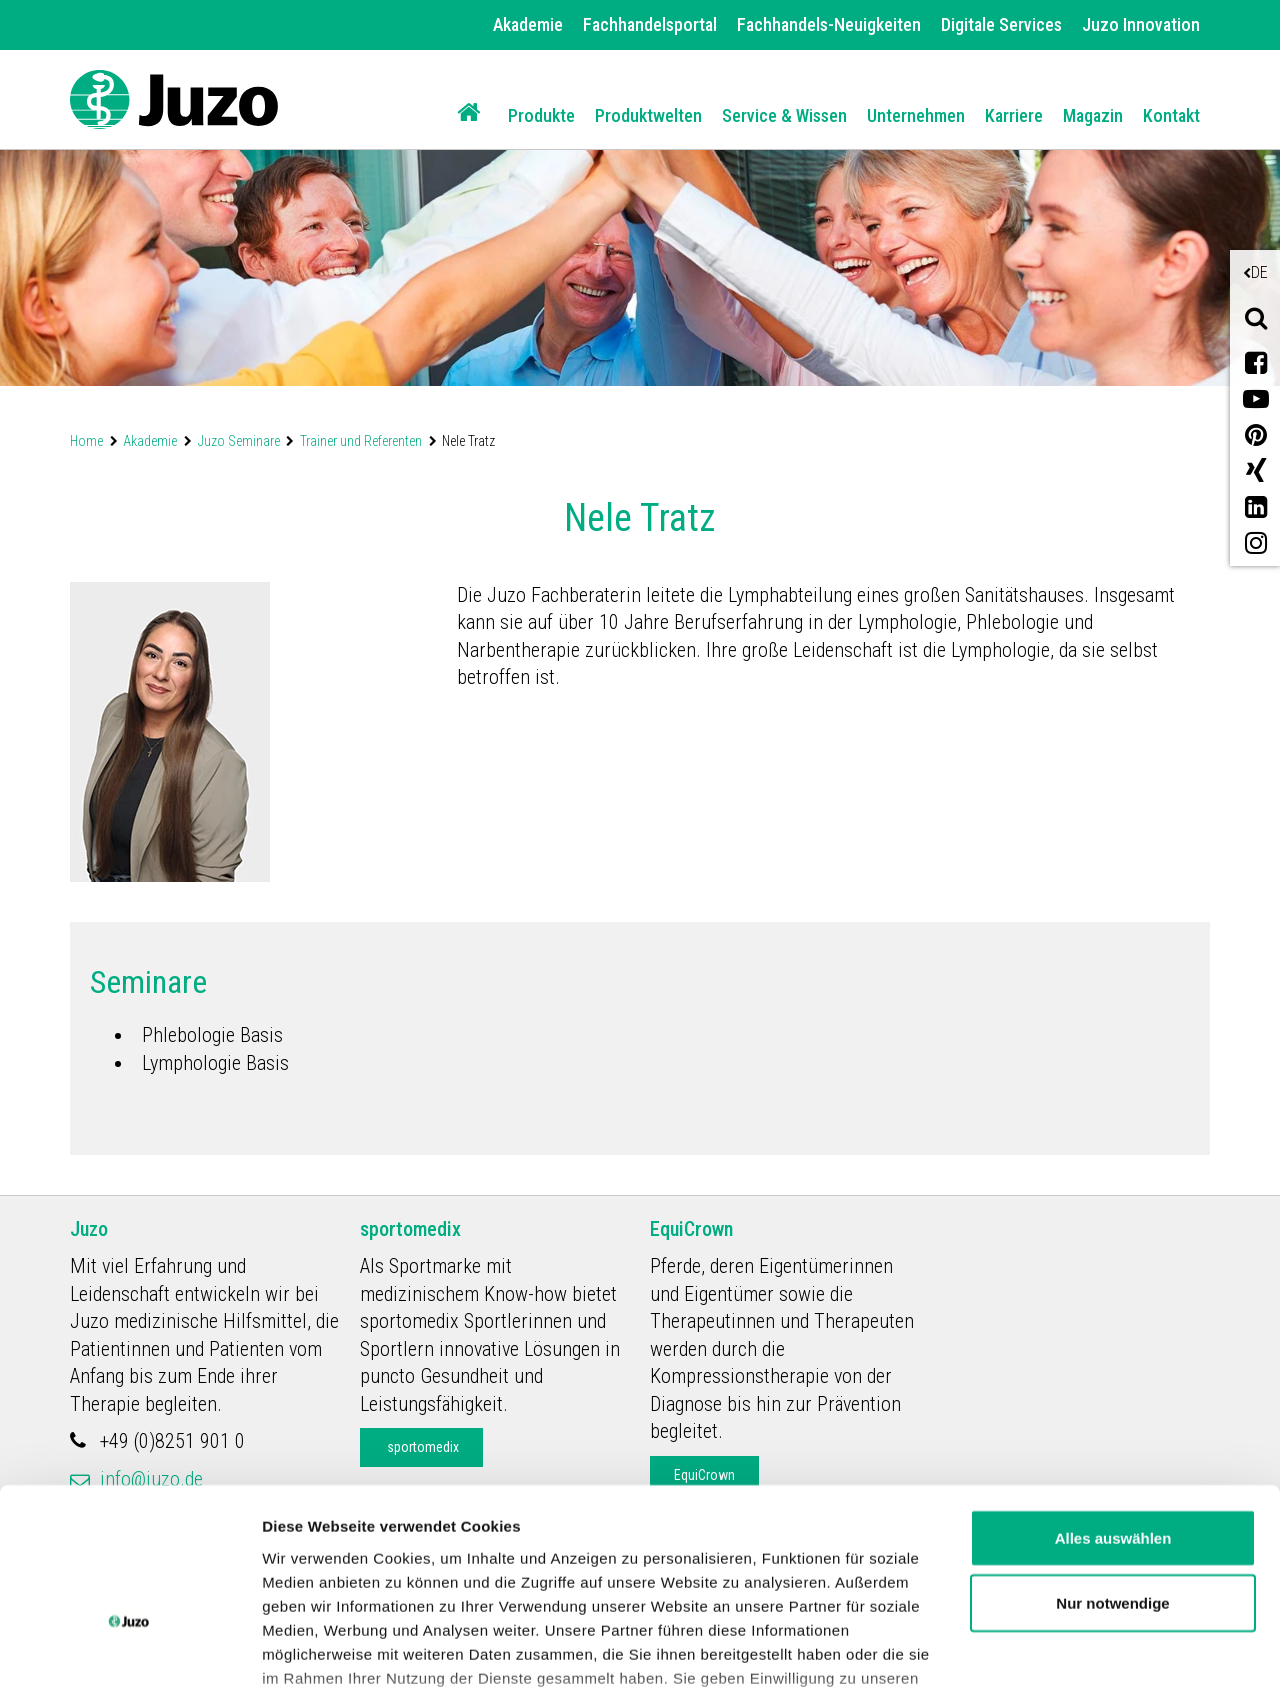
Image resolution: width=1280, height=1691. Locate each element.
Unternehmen (916, 115)
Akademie (528, 24)
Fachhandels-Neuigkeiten (829, 24)
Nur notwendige (1112, 1476)
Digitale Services (1001, 24)
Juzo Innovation (1141, 24)
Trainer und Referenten (361, 441)
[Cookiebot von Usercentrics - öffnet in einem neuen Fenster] (129, 1652)
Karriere (1014, 115)
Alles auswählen (1113, 1410)
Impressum (823, 1598)
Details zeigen (312, 1651)
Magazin (1093, 115)
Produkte (541, 115)
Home (86, 441)
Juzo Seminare (239, 441)
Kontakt (1171, 115)
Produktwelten (648, 115)
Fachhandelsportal (650, 24)
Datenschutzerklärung (661, 1598)
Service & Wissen (784, 115)
